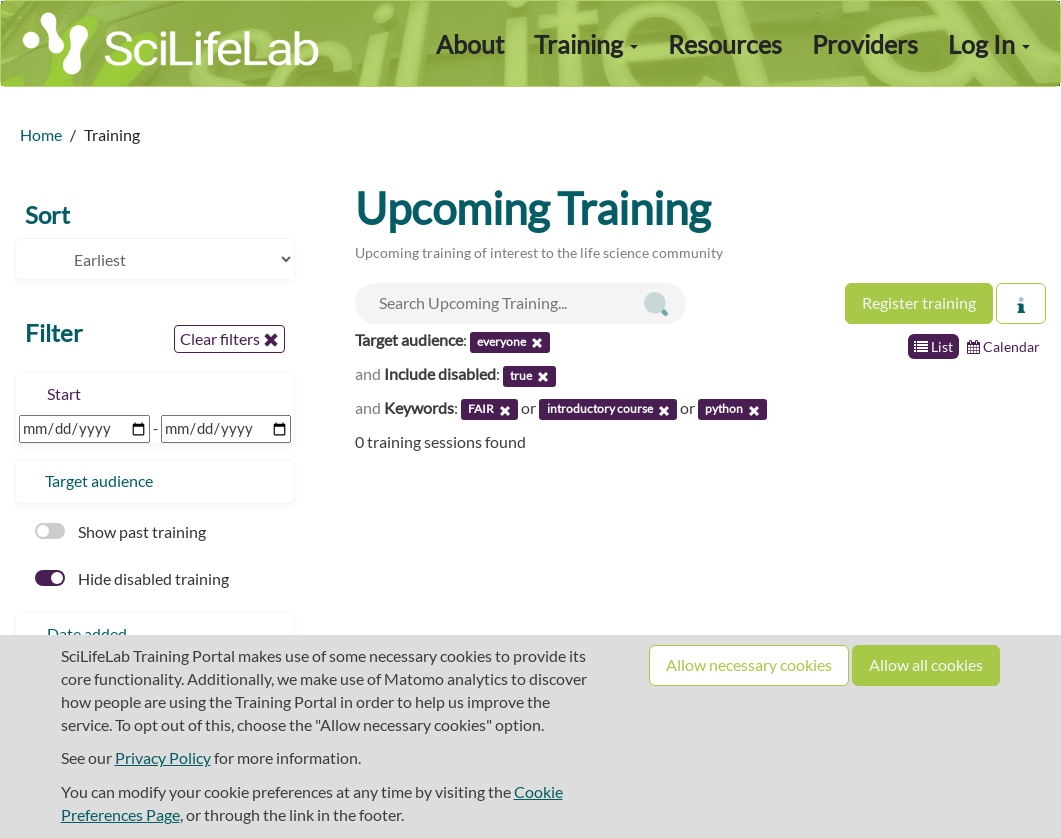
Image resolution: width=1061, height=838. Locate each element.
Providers (865, 44)
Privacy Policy (163, 757)
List (933, 346)
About (470, 44)
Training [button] (586, 44)
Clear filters (229, 339)
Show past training (120, 531)
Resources (725, 44)
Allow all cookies (926, 664)
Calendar (1003, 346)
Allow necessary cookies (749, 664)
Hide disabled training (132, 578)
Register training (919, 302)
